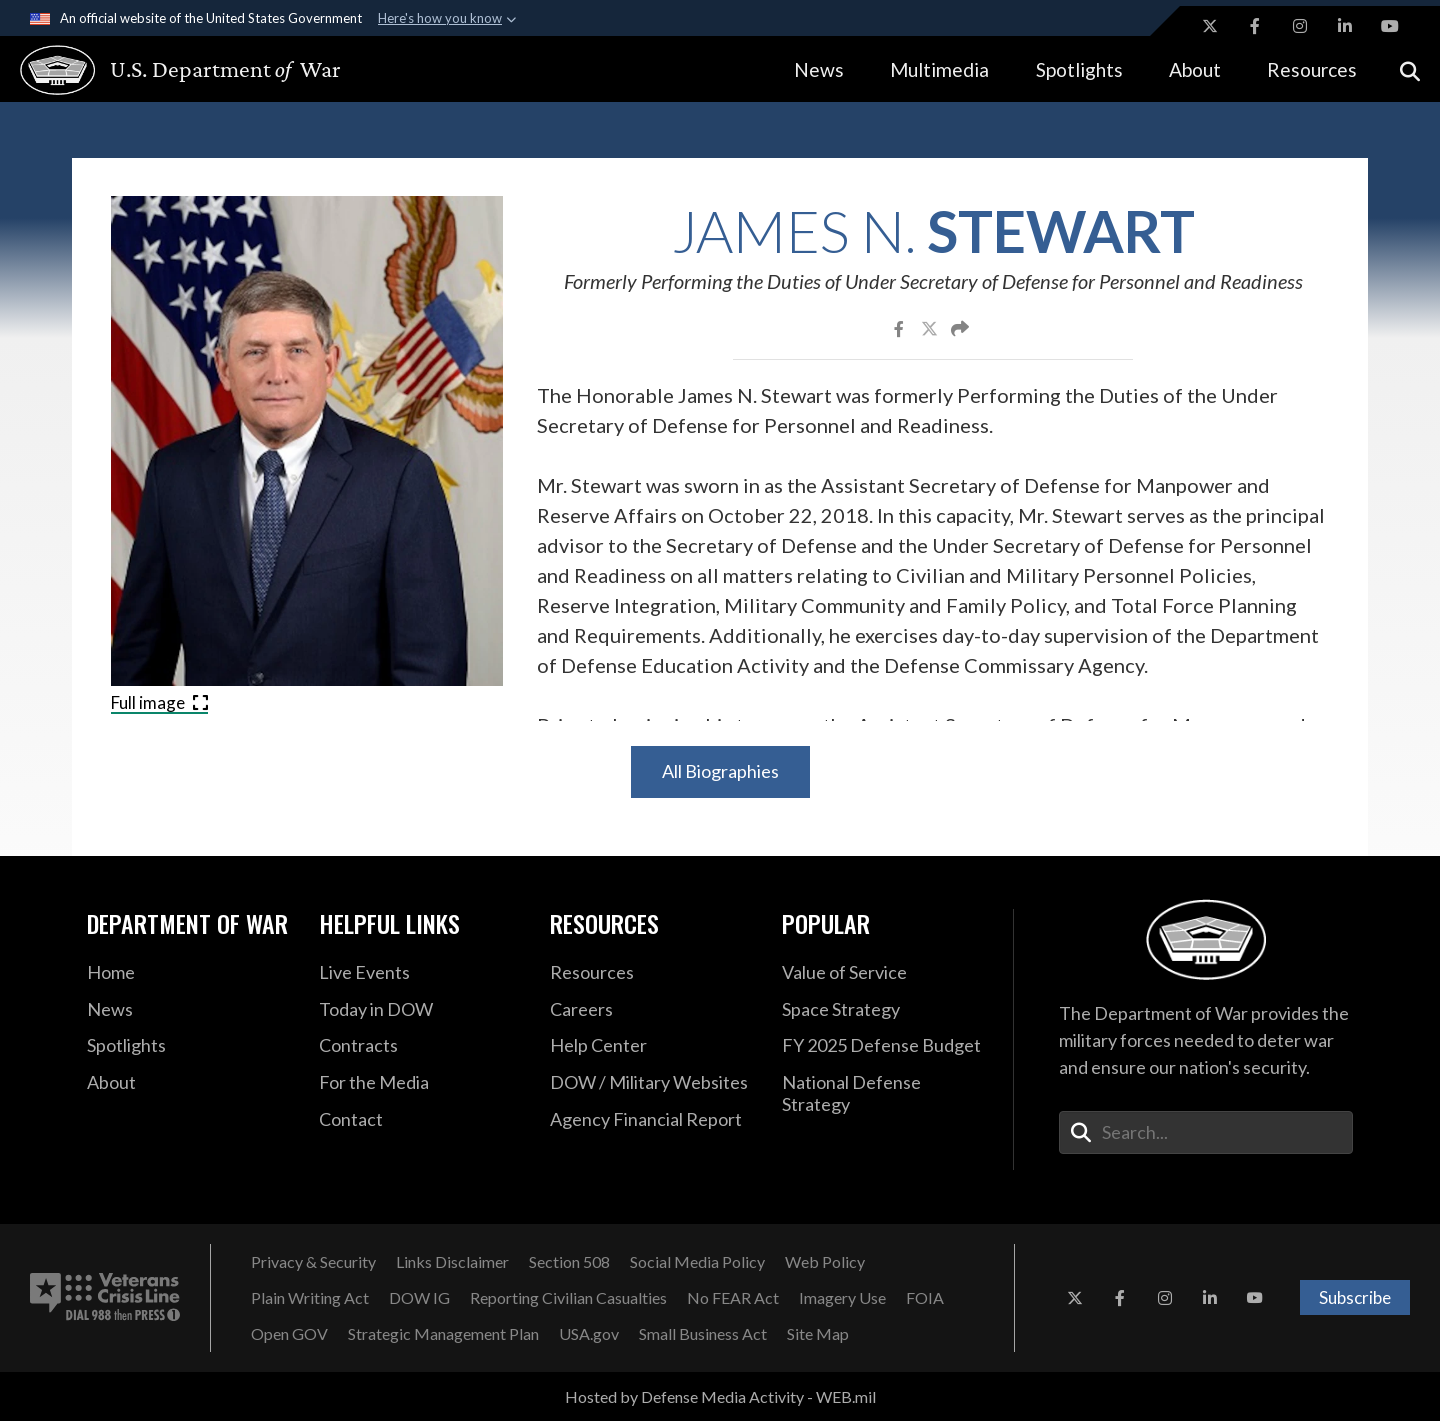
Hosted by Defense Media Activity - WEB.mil (720, 1396)
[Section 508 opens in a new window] (569, 1262)
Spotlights (1079, 69)
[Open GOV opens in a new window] (289, 1334)
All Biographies (720, 771)
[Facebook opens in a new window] (1255, 26)
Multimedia (939, 69)
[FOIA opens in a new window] (925, 1298)
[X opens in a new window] (1210, 26)
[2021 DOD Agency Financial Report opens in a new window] (651, 1120)
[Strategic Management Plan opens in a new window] (443, 1334)
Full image (159, 702)
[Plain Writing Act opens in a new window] (310, 1298)
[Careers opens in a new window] (651, 1010)
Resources (1312, 69)
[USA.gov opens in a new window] (589, 1334)
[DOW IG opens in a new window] (419, 1298)
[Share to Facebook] (900, 328)
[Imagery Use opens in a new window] (842, 1298)
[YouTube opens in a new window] (1390, 26)
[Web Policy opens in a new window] (825, 1262)
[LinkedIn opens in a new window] (1345, 26)
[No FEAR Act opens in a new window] (733, 1298)
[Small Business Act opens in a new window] (703, 1334)
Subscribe (1355, 1297)
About (1195, 69)
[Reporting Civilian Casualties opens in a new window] (568, 1298)
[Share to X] (931, 328)
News (819, 69)
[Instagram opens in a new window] (1300, 26)
